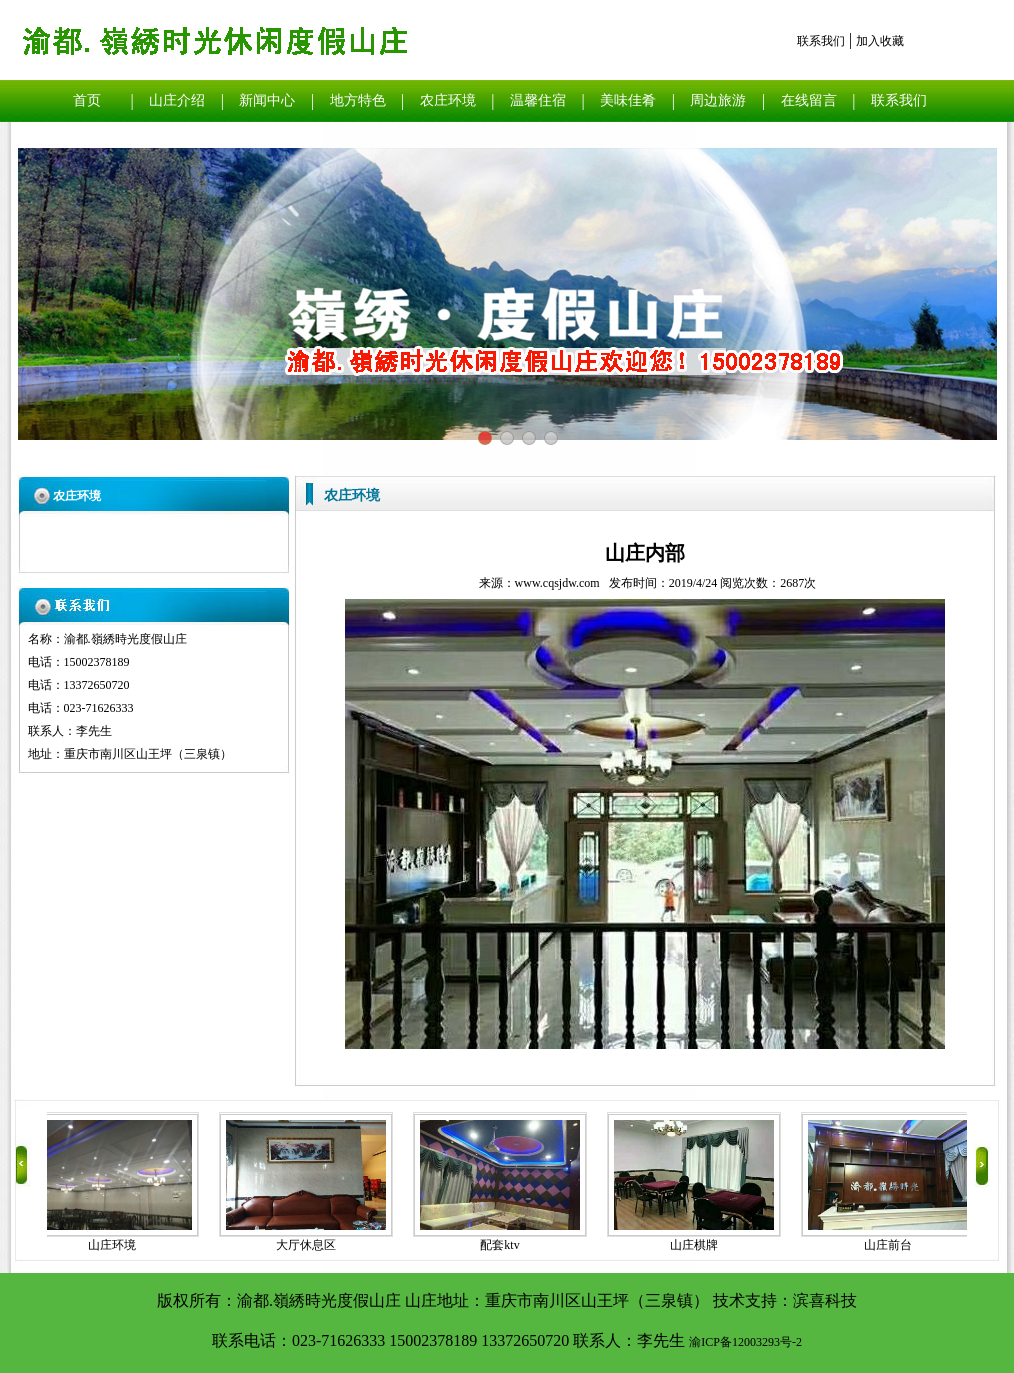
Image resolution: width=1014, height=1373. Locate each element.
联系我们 (821, 41)
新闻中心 (267, 100)
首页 (87, 100)
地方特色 (358, 100)
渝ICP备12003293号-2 (745, 1342)
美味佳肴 (628, 100)
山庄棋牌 (697, 1245)
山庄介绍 (177, 100)
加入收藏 (880, 41)
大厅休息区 (309, 1245)
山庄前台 (891, 1245)
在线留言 (809, 100)
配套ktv (502, 1245)
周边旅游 (718, 100)
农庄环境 (448, 100)
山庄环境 (115, 1245)
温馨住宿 (538, 100)
